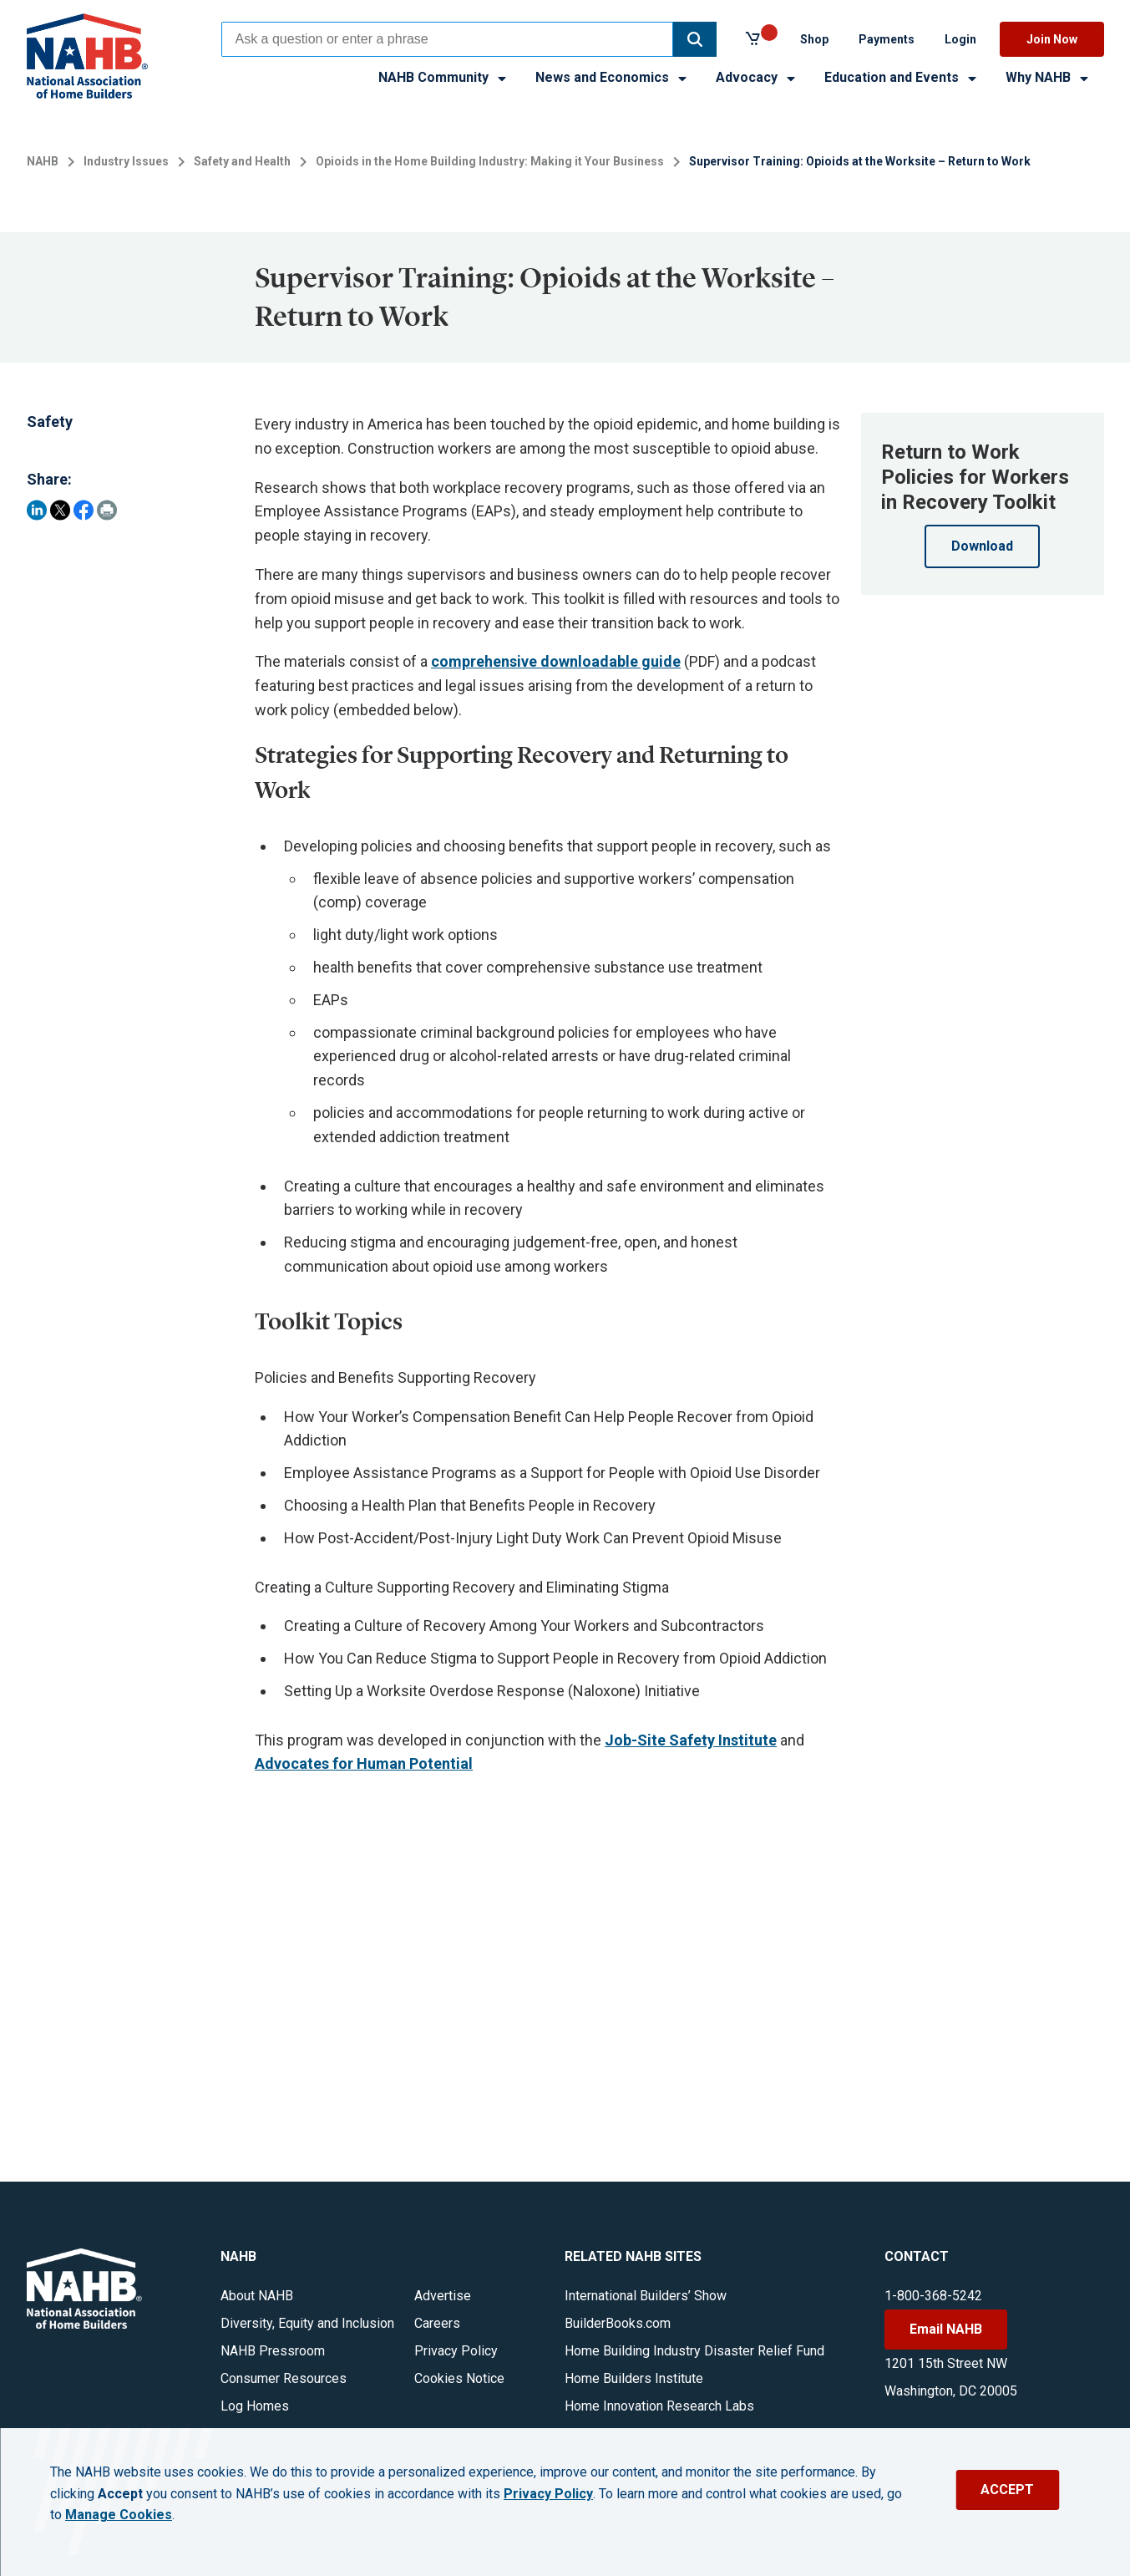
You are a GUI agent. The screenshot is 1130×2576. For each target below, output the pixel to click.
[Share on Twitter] (60, 510)
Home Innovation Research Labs (659, 2406)
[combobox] (447, 39)
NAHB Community (443, 77)
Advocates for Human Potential (364, 1763)
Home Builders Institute (634, 2378)
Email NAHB (946, 2329)
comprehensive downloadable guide (556, 661)
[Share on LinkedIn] (37, 510)
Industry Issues (126, 161)
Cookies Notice (459, 2378)
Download (982, 546)
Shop (814, 39)
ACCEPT (1007, 2489)
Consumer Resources (283, 2378)
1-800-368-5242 (933, 2296)
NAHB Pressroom (272, 2351)
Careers (437, 2323)
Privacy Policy (456, 2351)
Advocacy (757, 77)
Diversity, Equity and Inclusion (307, 2323)
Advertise (442, 2296)
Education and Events (901, 77)
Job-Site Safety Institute (691, 1740)
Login (960, 39)
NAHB (42, 161)
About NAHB (256, 2296)
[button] (695, 39)
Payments (887, 39)
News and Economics (612, 77)
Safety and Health (242, 161)
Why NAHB (1048, 77)
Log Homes (254, 2406)
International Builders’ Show (646, 2296)
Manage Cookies (118, 2515)
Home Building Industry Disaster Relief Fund (694, 2351)
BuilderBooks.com (618, 2323)
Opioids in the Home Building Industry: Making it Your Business (490, 161)
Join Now (1051, 39)
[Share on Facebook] (83, 510)
